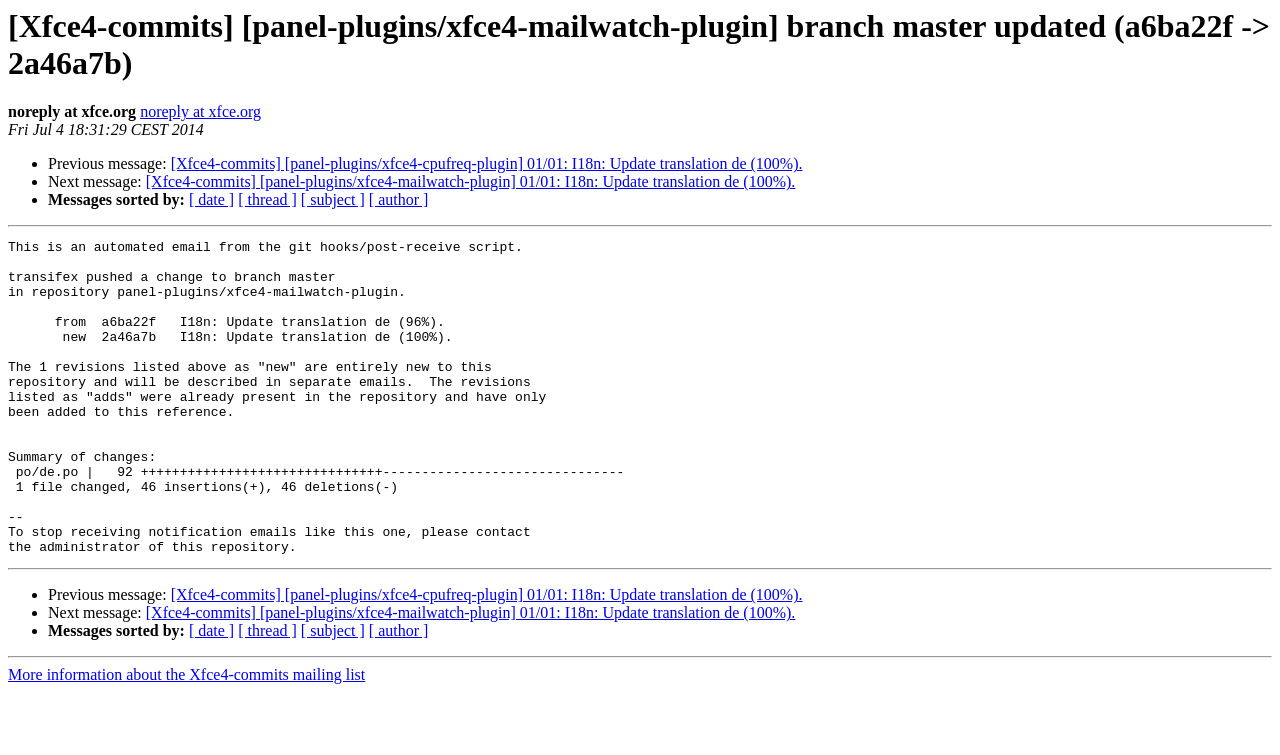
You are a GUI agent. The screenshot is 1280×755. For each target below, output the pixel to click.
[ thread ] (267, 199)
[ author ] (399, 199)
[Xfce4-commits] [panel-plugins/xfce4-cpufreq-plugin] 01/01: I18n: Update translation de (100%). (487, 163)
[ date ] (211, 199)
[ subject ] (333, 199)
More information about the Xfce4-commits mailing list (186, 737)
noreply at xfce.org (200, 111)
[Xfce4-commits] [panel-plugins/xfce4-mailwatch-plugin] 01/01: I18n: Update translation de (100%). (471, 181)
